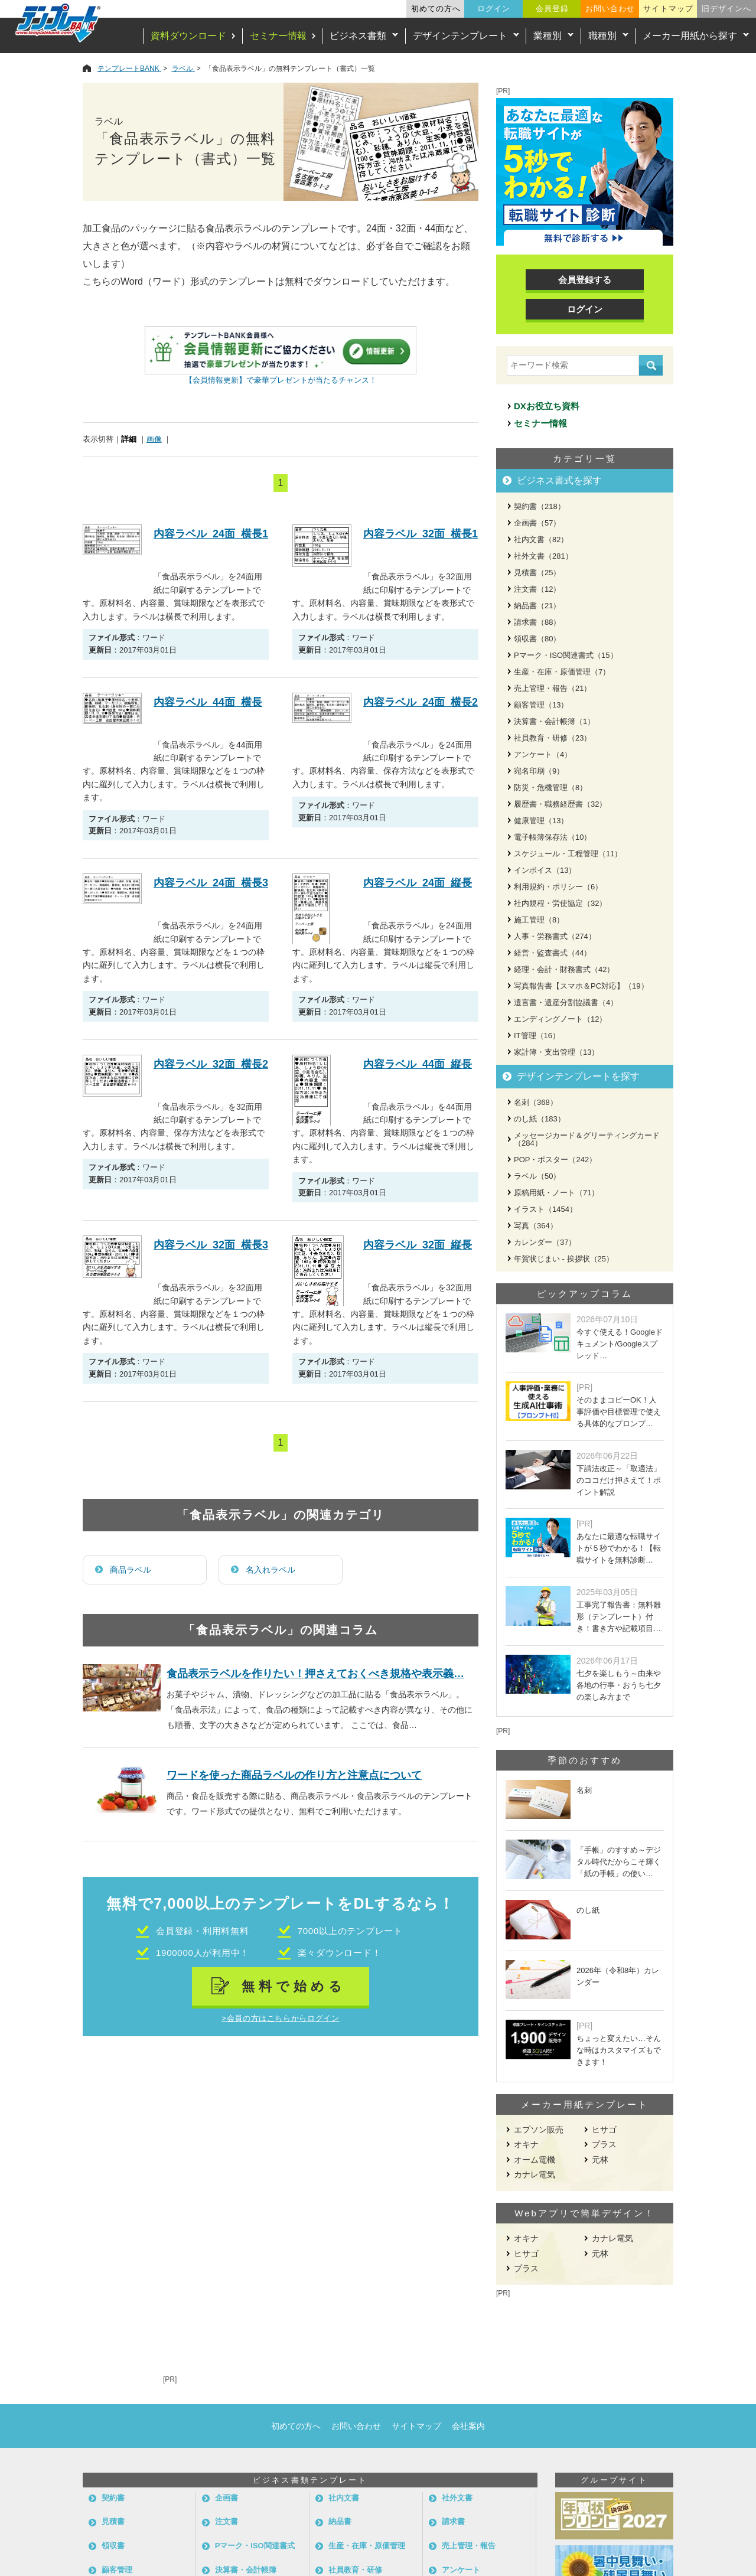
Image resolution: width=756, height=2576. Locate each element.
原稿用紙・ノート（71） (556, 1192)
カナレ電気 (534, 2174)
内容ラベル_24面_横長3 (211, 883)
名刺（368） (536, 1102)
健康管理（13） (541, 820)
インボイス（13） (545, 870)
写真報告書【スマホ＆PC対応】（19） (581, 986)
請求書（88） (537, 622)
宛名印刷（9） (539, 771)
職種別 (602, 36)
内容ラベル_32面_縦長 (417, 1245)
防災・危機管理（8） (550, 787)
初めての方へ (436, 8)
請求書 (453, 2521)
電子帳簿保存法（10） (552, 837)
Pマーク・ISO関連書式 (255, 2545)
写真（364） (536, 1226)
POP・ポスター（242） (555, 1159)
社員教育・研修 (355, 2569)
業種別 (547, 36)
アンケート (461, 2569)
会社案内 (468, 2426)
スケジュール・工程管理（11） (568, 853)
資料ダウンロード (188, 36)
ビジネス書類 (358, 36)
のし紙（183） (539, 1119)
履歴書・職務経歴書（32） (560, 804)
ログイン (493, 8)
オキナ (526, 2144)
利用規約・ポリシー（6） (558, 887)
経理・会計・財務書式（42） (564, 969)
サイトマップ (668, 8)
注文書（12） (537, 589)
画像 (154, 439)
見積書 (113, 2521)
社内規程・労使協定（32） (560, 903)
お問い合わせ (610, 8)
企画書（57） (537, 523)
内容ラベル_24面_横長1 (211, 534)
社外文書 (457, 2497)
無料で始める (294, 1986)
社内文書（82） (541, 539)
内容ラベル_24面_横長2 (420, 702)
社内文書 (343, 2497)
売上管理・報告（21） (552, 688)
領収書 (113, 2545)
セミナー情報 (278, 36)
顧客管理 (117, 2569)
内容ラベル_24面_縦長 (417, 883)
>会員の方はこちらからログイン (280, 2018)
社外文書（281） (543, 556)
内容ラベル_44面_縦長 (417, 1064)
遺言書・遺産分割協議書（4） (566, 1002)
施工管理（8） (539, 920)
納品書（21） (537, 605)
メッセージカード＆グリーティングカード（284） (587, 1139)
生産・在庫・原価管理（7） (562, 672)
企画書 (226, 2497)
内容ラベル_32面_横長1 (420, 534)
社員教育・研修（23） (552, 738)
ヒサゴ (604, 2129)
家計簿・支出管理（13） (556, 1052)
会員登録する (584, 280)
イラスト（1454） (545, 1209)
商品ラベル (130, 1569)
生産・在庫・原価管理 (366, 2545)
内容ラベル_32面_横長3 (211, 1245)
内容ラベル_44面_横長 (208, 702)
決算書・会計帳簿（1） (554, 721)
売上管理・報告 (469, 2545)
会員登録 (552, 8)
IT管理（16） (537, 1035)
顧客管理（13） (541, 705)
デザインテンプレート (460, 36)
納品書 (339, 2521)
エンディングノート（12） (560, 1019)
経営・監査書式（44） (552, 953)
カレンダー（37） (545, 1242)
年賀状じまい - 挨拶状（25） (564, 1259)
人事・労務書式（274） (555, 936)
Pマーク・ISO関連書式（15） (566, 655)
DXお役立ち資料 (546, 406)
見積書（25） (537, 572)
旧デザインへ (726, 8)
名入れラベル (270, 1569)
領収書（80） (537, 639)
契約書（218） (539, 506)
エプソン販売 (538, 2129)
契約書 (113, 2497)
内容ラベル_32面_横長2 (211, 1064)
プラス (604, 2144)
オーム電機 (534, 2159)
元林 (600, 2159)
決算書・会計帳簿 (245, 2569)
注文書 (226, 2521)
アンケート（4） (543, 754)
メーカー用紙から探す (690, 36)
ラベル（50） (537, 1176)
